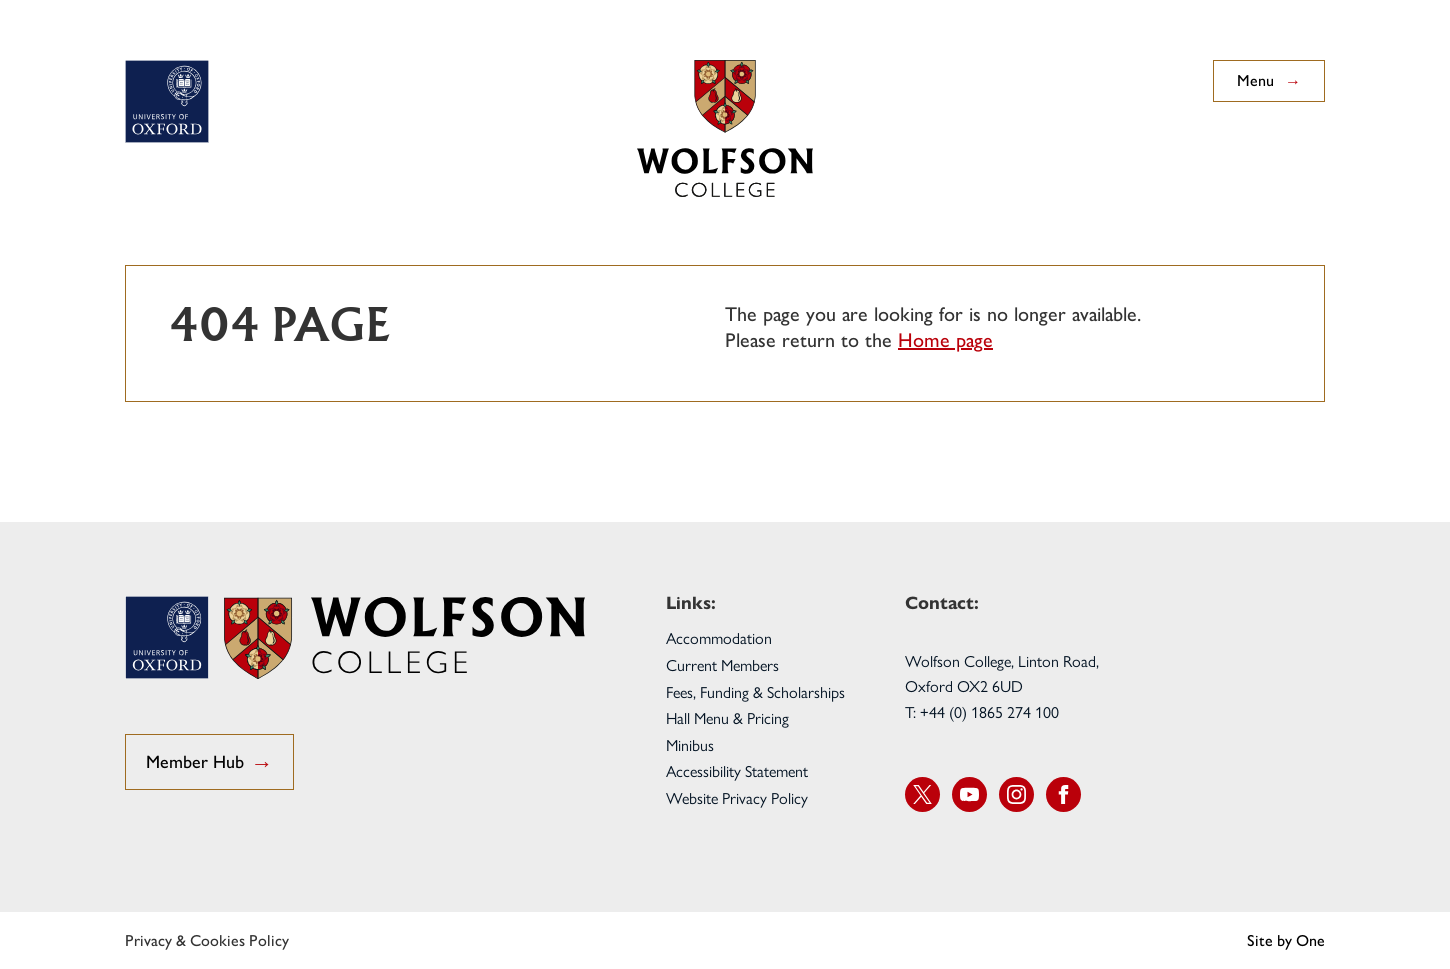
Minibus (690, 744)
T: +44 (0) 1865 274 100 (982, 711)
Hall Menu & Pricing (727, 717)
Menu (1269, 81)
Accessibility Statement (737, 770)
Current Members (722, 664)
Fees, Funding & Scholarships (755, 691)
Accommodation (719, 637)
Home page (945, 340)
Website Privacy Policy (737, 797)
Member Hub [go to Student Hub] (209, 763)
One (1310, 940)
